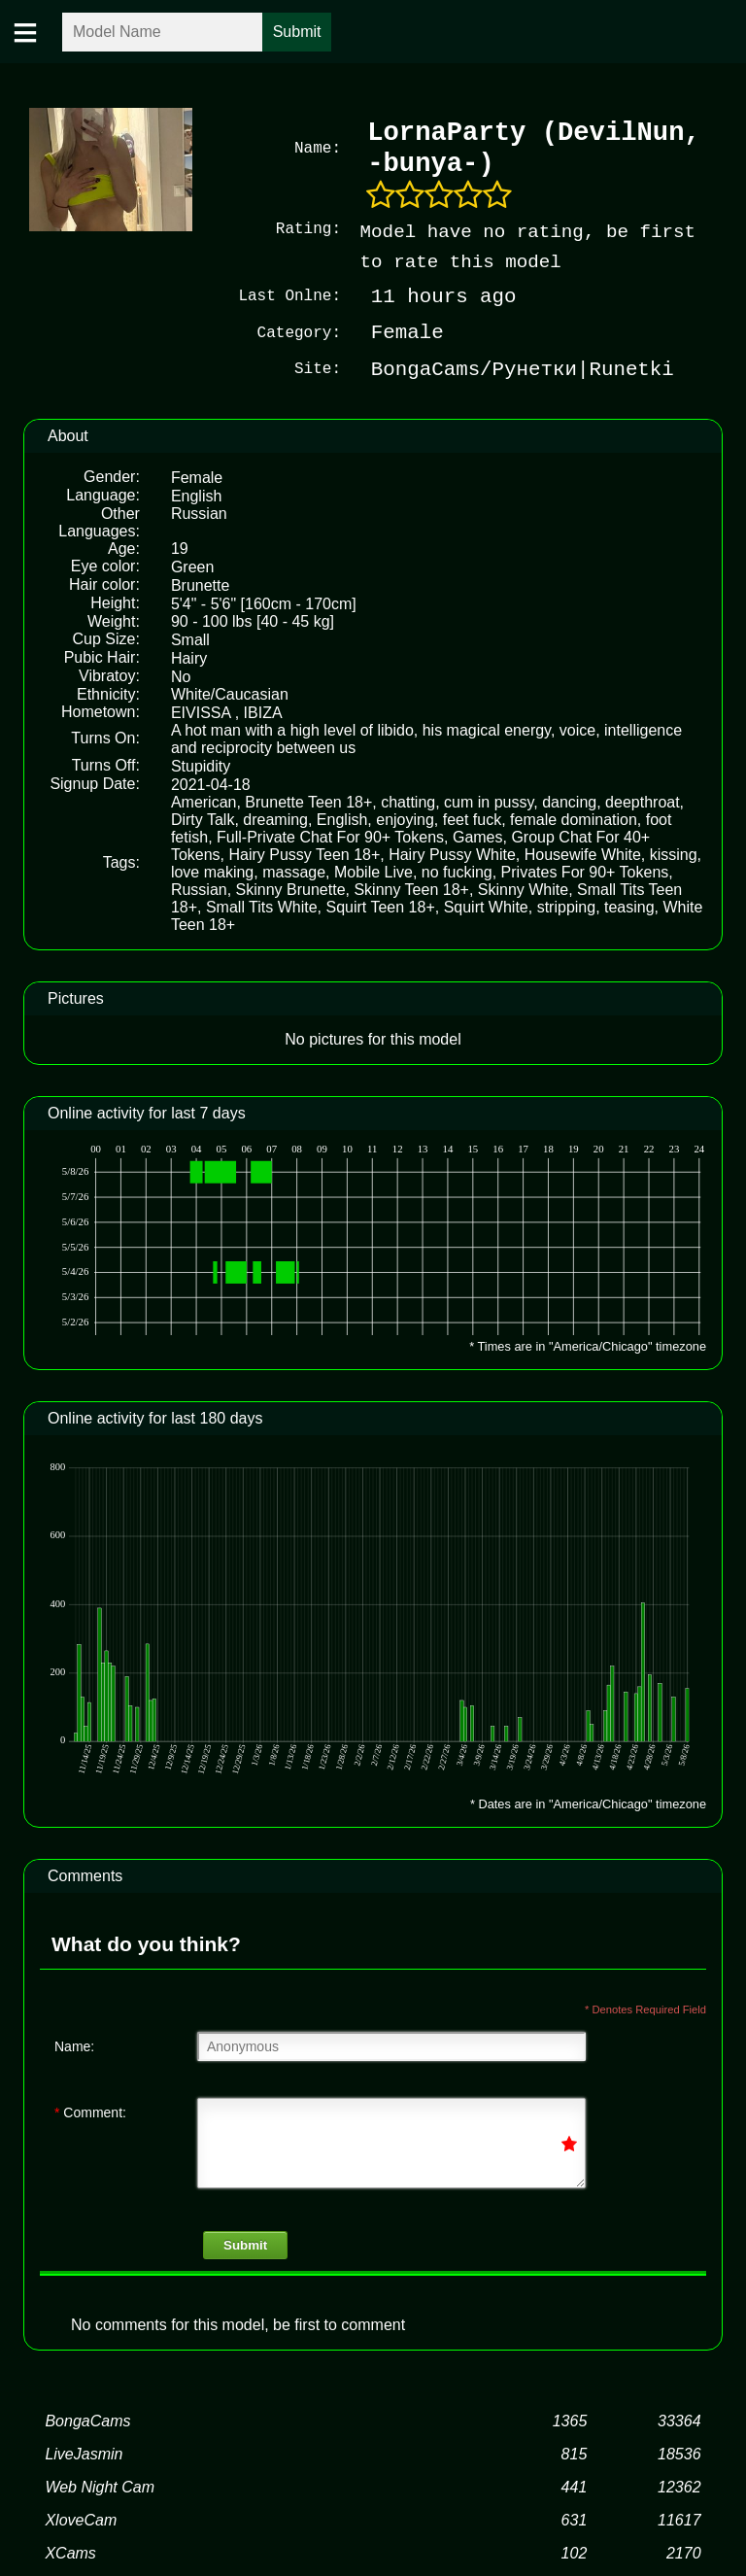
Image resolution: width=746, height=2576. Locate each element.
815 (574, 2452)
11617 (679, 2518)
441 (574, 2485)
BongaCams (87, 2419)
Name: (74, 2044)
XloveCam (81, 2518)
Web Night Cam (99, 2485)
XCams (70, 2551)
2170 (683, 2551)
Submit (245, 2243)
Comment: (90, 2110)
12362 (679, 2485)
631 (574, 2518)
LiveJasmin (83, 2452)
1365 (570, 2419)
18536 (679, 2452)
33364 (679, 2419)
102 (574, 2551)
